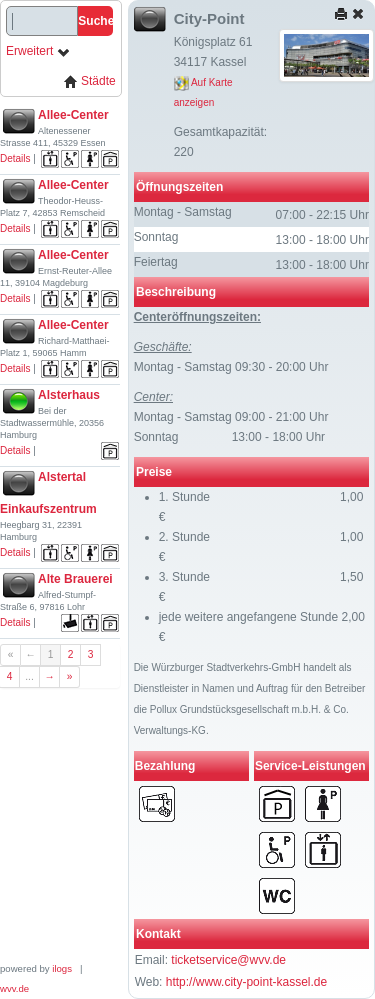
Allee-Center (73, 115)
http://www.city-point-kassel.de (246, 982)
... (29, 676)
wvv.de (14, 988)
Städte (90, 81)
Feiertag (156, 262)
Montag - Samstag (183, 212)
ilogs (62, 968)
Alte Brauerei (75, 579)
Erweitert (38, 51)
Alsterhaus (69, 395)
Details (15, 158)
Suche (95, 21)
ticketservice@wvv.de (228, 960)
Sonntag (156, 237)
